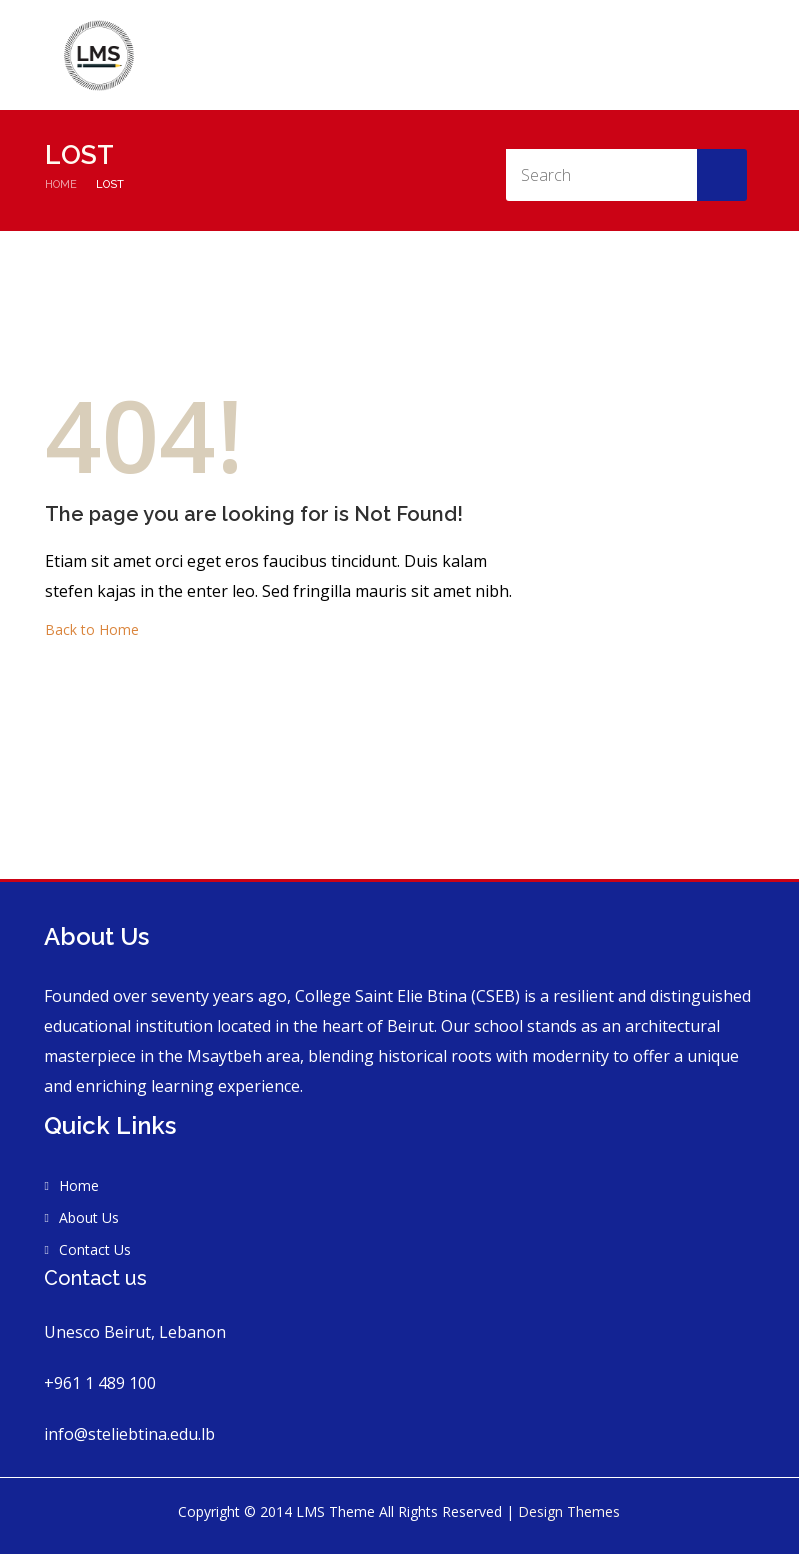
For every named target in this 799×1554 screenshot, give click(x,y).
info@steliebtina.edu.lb (129, 1434)
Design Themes (569, 1511)
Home (453, 56)
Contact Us (730, 56)
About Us (516, 56)
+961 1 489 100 (100, 1383)
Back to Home (92, 629)
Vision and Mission (619, 56)
